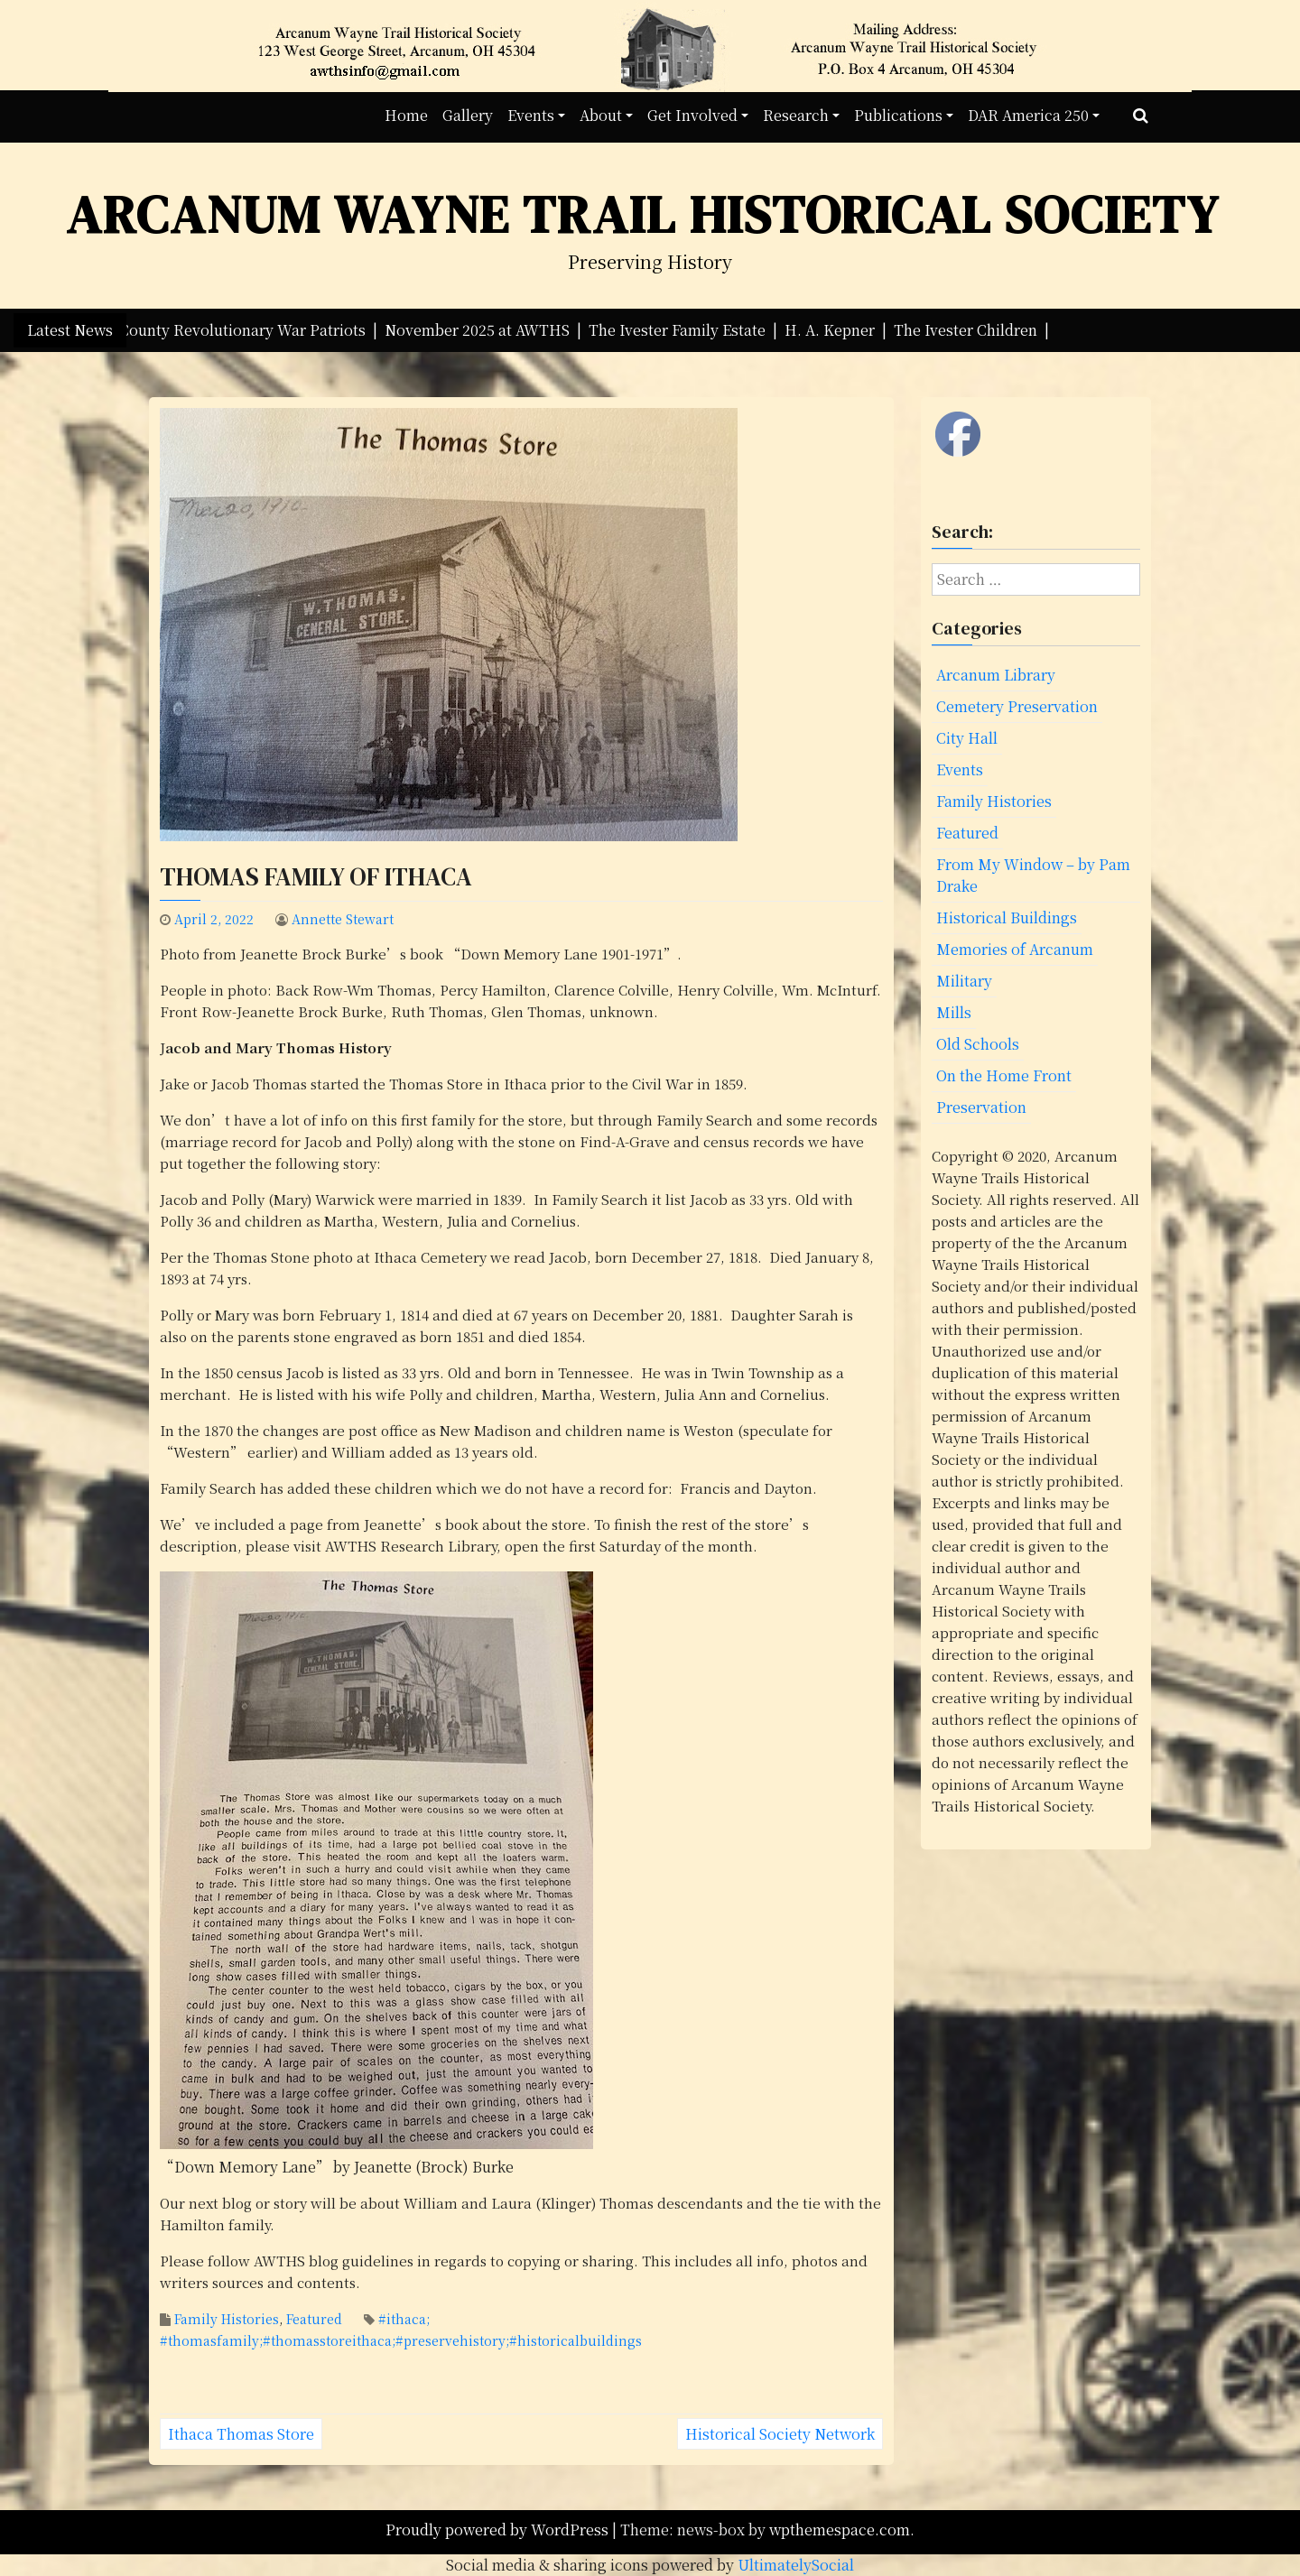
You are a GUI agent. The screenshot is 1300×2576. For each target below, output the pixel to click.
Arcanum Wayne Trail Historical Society (643, 214)
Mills (953, 1012)
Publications (898, 115)
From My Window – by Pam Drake (1033, 875)
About (601, 115)
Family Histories (226, 2319)
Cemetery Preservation (1017, 706)
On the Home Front (1004, 1075)
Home (406, 115)
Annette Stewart (343, 919)
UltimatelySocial (796, 2564)
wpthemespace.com (839, 2529)
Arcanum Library (995, 674)
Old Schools (977, 1043)
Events (530, 115)
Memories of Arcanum (1014, 949)
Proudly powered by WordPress (498, 2529)
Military (964, 980)
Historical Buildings (1006, 917)
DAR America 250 (1028, 115)
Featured (314, 2319)
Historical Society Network (780, 2433)
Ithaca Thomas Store (241, 2433)
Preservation (981, 1107)
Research (796, 115)
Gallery (467, 115)
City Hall (967, 737)
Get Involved (692, 115)
